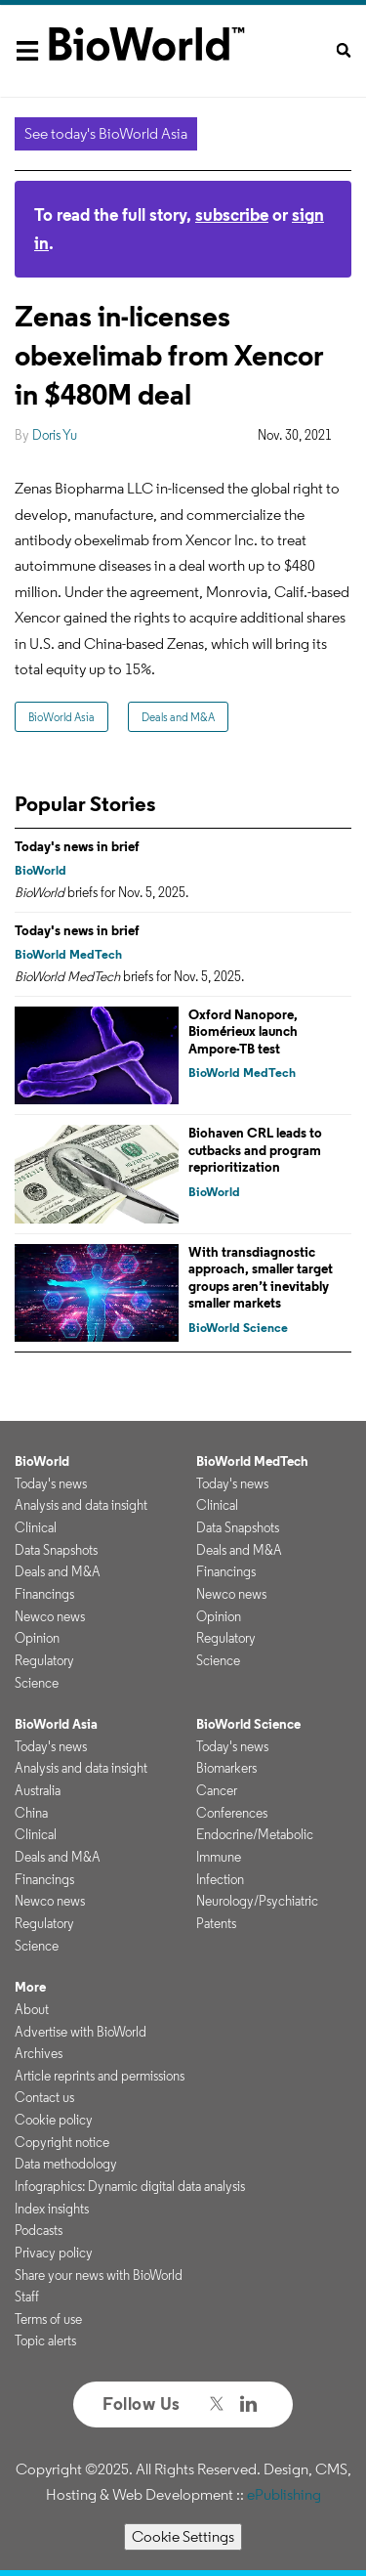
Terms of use (48, 2319)
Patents (216, 1923)
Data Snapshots (56, 1550)
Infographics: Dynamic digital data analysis (130, 2186)
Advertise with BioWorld (80, 2031)
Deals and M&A (178, 716)
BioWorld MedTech (68, 954)
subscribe (231, 214)
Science (37, 1683)
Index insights (52, 2208)
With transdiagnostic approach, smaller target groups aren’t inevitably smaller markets (260, 1277)
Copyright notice (62, 2142)
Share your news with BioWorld (99, 2275)
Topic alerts (45, 2340)
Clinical (36, 1527)
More (30, 1987)
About (32, 2009)
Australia (38, 1790)
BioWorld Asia (61, 716)
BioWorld (40, 870)
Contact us (44, 2097)
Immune (218, 1857)
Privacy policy (54, 2252)
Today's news (51, 1483)
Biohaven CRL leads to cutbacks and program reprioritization (255, 1150)
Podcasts (38, 2230)
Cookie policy (54, 2119)
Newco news (50, 1616)
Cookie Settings (183, 2536)
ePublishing (284, 2494)
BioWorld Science (238, 1327)
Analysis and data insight (81, 1505)
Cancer (216, 1790)
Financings (44, 1594)
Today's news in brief (77, 846)
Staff (27, 2296)
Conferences (231, 1813)
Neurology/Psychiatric (257, 1901)
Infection (220, 1879)
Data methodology (66, 2163)
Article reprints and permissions (99, 2075)
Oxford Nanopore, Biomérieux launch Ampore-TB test (243, 1031)
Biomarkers (226, 1768)
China (31, 1813)
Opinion (37, 1638)
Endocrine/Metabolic (254, 1834)
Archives (38, 2053)
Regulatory (44, 1660)
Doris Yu (54, 435)
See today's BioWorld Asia (105, 133)
